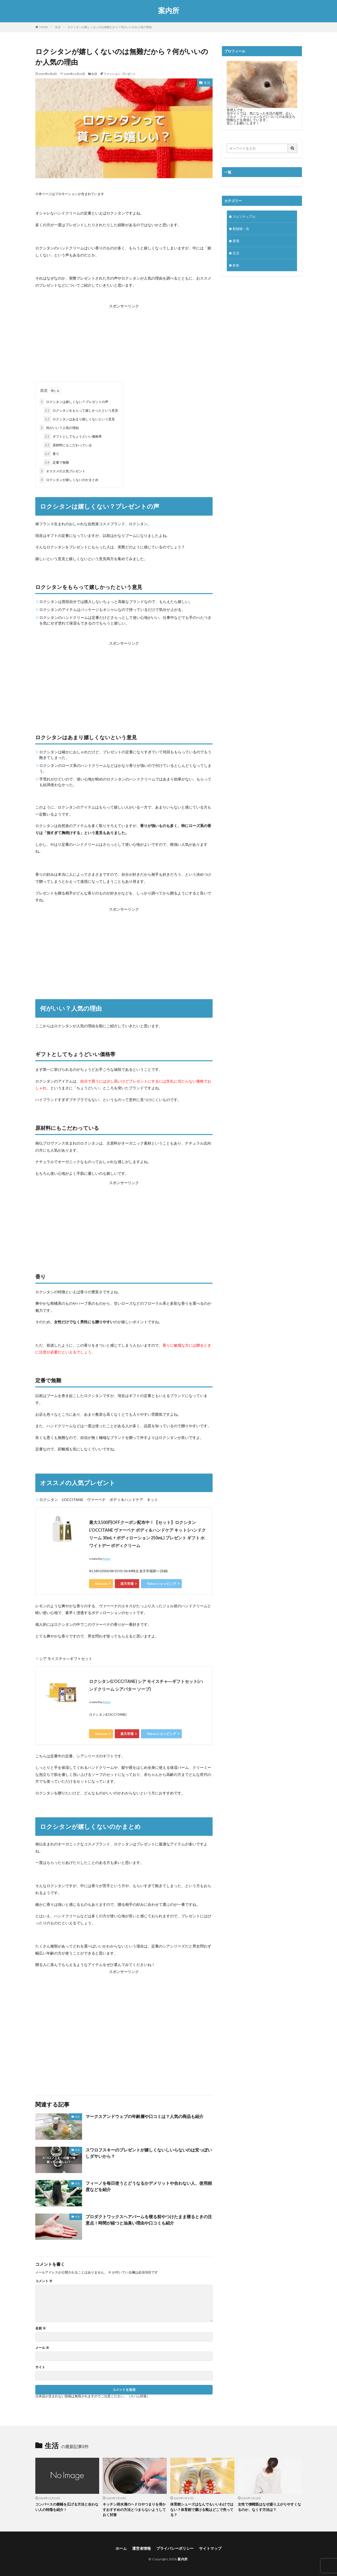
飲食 (236, 265)
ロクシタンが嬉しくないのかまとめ (69, 480)
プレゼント (129, 74)
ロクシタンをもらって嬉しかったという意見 (80, 410)
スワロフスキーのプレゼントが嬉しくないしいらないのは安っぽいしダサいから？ (149, 2153)
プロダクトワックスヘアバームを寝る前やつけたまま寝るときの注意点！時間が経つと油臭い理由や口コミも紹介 (149, 2219)
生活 (58, 27)
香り (51, 454)
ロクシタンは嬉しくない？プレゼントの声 (74, 402)
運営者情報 (141, 2548)
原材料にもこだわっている (67, 445)
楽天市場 (127, 1584)
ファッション (112, 74)
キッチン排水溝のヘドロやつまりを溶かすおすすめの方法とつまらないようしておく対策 (134, 2509)
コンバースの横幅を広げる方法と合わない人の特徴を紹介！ (66, 2507)
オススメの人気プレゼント (62, 471)
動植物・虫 (241, 229)
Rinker (107, 1558)
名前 (40, 2328)
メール (42, 2347)
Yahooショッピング (161, 1584)
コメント (43, 2281)
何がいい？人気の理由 (59, 428)
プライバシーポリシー (175, 2548)
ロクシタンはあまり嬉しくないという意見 (79, 419)
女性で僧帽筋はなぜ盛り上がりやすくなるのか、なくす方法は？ (269, 2507)
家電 (236, 241)
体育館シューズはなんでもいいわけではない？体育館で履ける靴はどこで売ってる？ (201, 2509)
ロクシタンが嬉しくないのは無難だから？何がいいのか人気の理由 (110, 27)
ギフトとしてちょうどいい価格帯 (72, 436)
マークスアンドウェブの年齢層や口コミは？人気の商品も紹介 (144, 2116)
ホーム (121, 2548)
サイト (40, 2367)
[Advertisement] (124, 342)
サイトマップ (210, 2548)
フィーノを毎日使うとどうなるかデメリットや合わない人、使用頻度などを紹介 (149, 2186)
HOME (43, 27)
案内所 (168, 10)
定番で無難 (56, 462)
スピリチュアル (244, 216)
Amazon (101, 1584)
